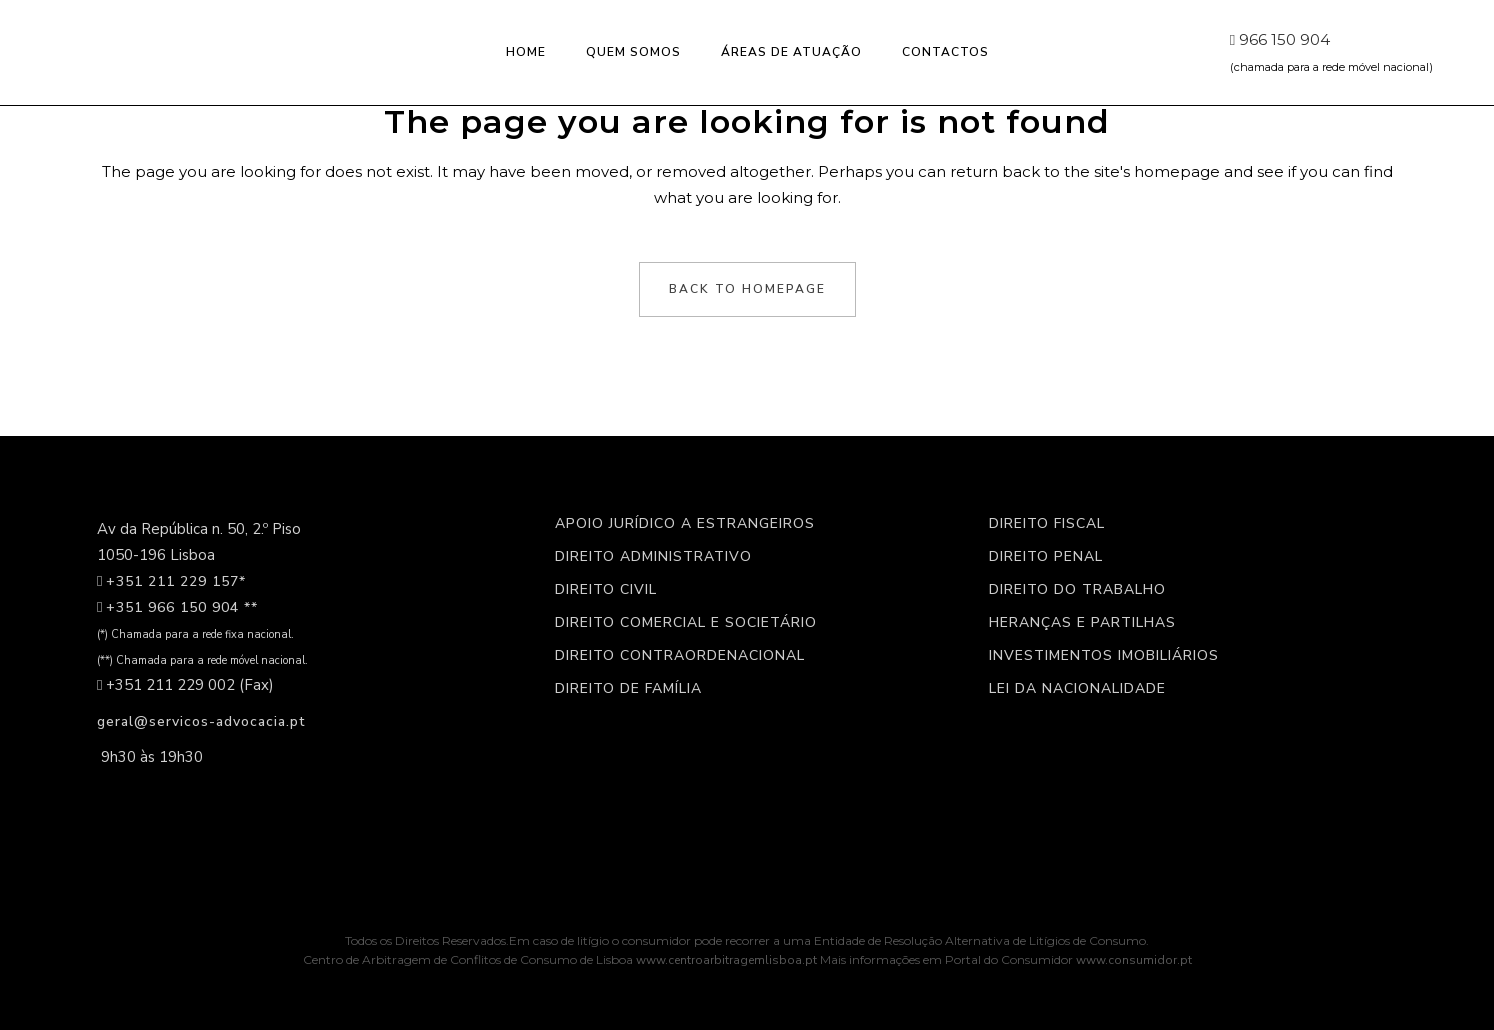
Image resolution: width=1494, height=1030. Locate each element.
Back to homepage (747, 289)
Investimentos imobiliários (1104, 656)
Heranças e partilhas (1082, 623)
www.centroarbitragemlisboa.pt (728, 960)
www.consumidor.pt (1134, 960)
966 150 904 (1279, 39)
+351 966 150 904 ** (182, 607)
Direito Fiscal (1047, 524)
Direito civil (606, 590)
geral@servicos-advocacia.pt (201, 721)
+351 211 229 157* (176, 581)
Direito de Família (628, 689)
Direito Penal (1046, 557)
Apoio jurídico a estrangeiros (685, 524)
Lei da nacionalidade (1077, 689)
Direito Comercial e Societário (686, 623)
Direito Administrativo (653, 557)
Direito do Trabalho (1077, 590)
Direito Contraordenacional (680, 656)
